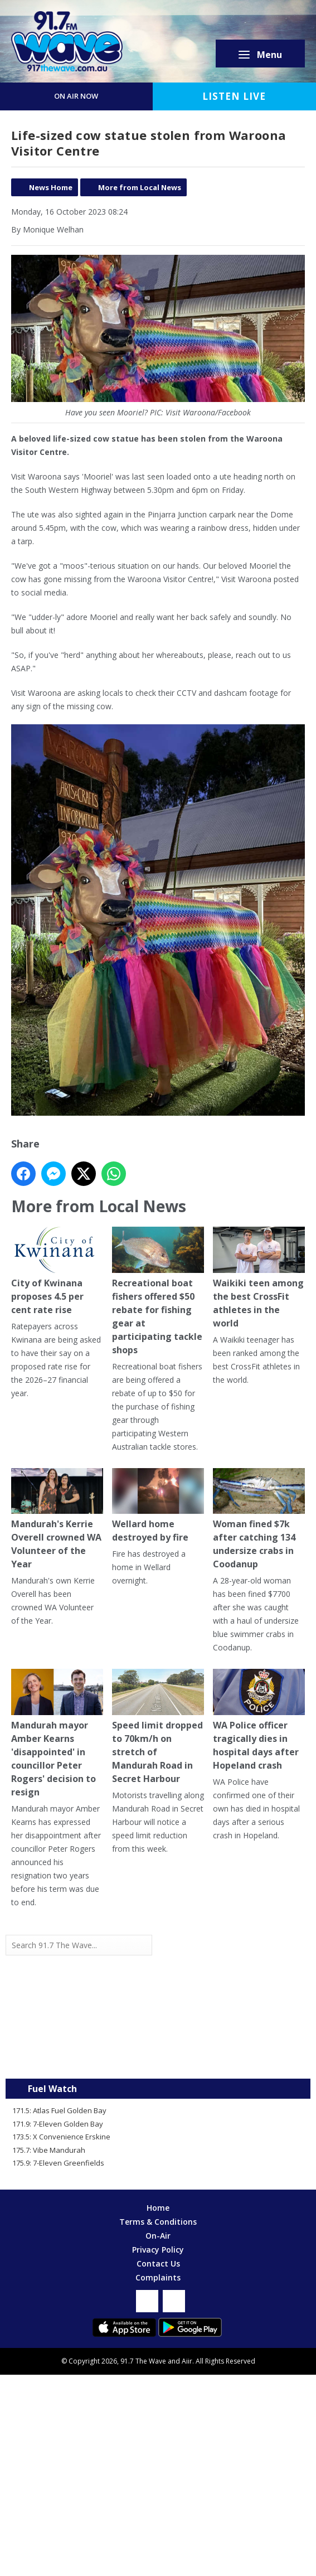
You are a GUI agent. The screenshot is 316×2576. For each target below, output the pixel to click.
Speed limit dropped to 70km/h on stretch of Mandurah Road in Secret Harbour (158, 1727)
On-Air (158, 2235)
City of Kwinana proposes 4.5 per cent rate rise (57, 1271)
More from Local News (139, 187)
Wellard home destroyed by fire (158, 1506)
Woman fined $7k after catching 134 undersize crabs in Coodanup (259, 1519)
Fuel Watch (52, 2089)
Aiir (187, 2361)
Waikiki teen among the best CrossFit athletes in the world (259, 1278)
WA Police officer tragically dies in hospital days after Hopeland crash (259, 1720)
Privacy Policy (158, 2249)
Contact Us (158, 2263)
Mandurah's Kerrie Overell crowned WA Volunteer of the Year (57, 1519)
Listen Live (234, 96)
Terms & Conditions (158, 2221)
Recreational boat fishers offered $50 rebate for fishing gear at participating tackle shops (158, 1291)
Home (158, 2207)
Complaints (158, 2277)
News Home (50, 187)
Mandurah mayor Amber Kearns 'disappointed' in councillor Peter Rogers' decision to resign (57, 1733)
